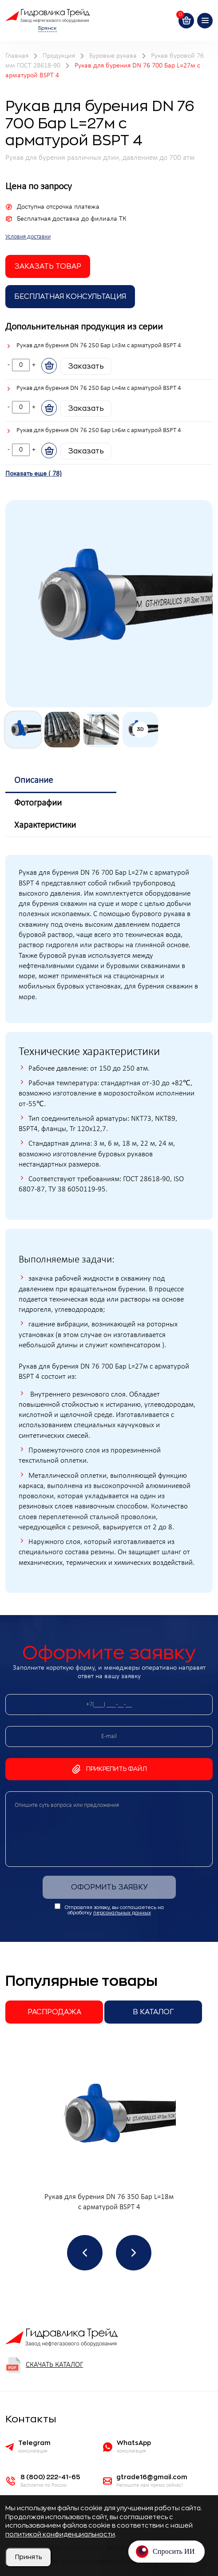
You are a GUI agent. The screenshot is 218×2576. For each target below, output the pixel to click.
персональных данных (122, 1912)
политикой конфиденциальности (60, 2534)
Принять (28, 2557)
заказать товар (47, 266)
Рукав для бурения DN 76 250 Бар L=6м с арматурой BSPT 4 (98, 430)
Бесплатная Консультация (70, 296)
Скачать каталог (44, 2365)
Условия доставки (28, 237)
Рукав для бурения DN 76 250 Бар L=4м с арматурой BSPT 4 (98, 388)
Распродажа (54, 2012)
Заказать (86, 366)
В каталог (153, 2012)
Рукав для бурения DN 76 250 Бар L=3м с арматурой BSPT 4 (98, 345)
